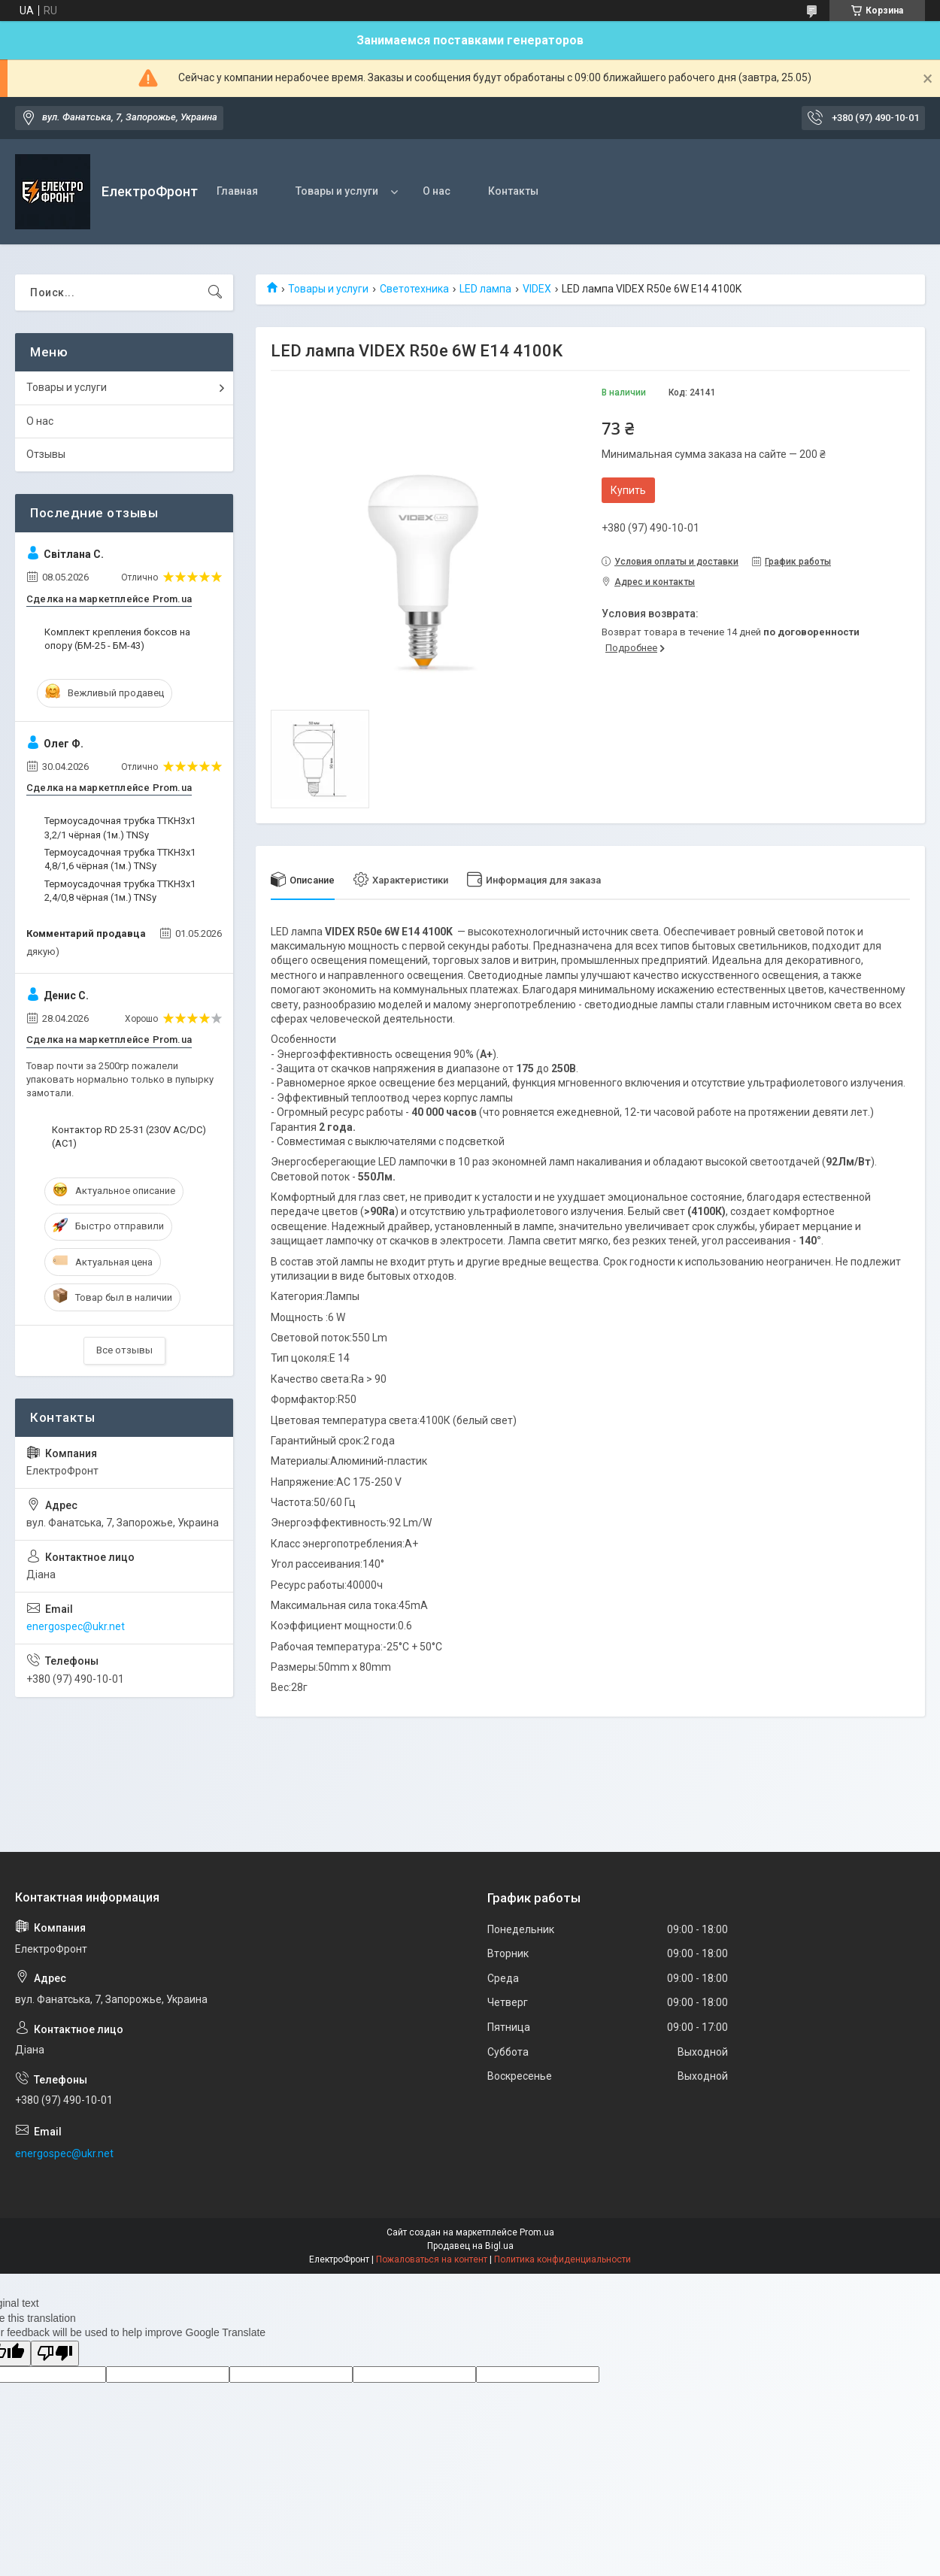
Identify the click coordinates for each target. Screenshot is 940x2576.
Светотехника (414, 289)
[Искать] (215, 292)
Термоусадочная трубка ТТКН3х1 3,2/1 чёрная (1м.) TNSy (120, 827)
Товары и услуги (337, 191)
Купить (628, 490)
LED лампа (485, 289)
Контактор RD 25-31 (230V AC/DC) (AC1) (129, 1136)
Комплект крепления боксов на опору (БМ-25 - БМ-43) (117, 638)
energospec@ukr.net (75, 1626)
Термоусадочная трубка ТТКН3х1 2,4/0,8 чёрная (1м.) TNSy (120, 890)
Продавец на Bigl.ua (470, 2246)
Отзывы (45, 454)
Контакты (513, 191)
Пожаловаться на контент (431, 2259)
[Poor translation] (55, 2354)
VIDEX (537, 289)
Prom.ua (537, 2232)
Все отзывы (124, 1350)
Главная (237, 191)
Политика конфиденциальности (562, 2259)
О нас (436, 191)
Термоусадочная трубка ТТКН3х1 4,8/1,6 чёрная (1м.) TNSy (120, 859)
